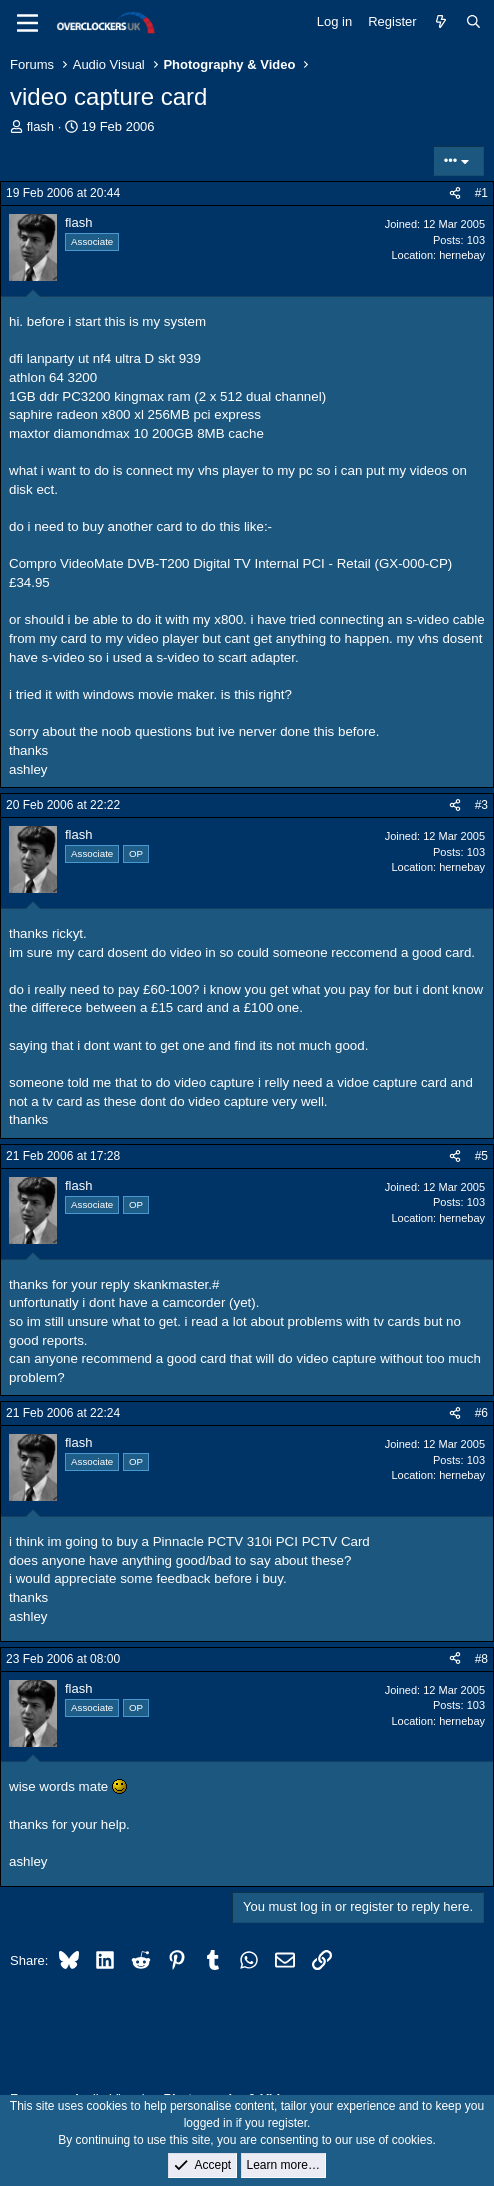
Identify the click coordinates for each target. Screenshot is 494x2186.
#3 (481, 805)
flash (40, 126)
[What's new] (441, 22)
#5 (481, 1156)
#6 (481, 1413)
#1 (481, 193)
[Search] (473, 22)
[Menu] (27, 23)
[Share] (455, 193)
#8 (481, 1659)
